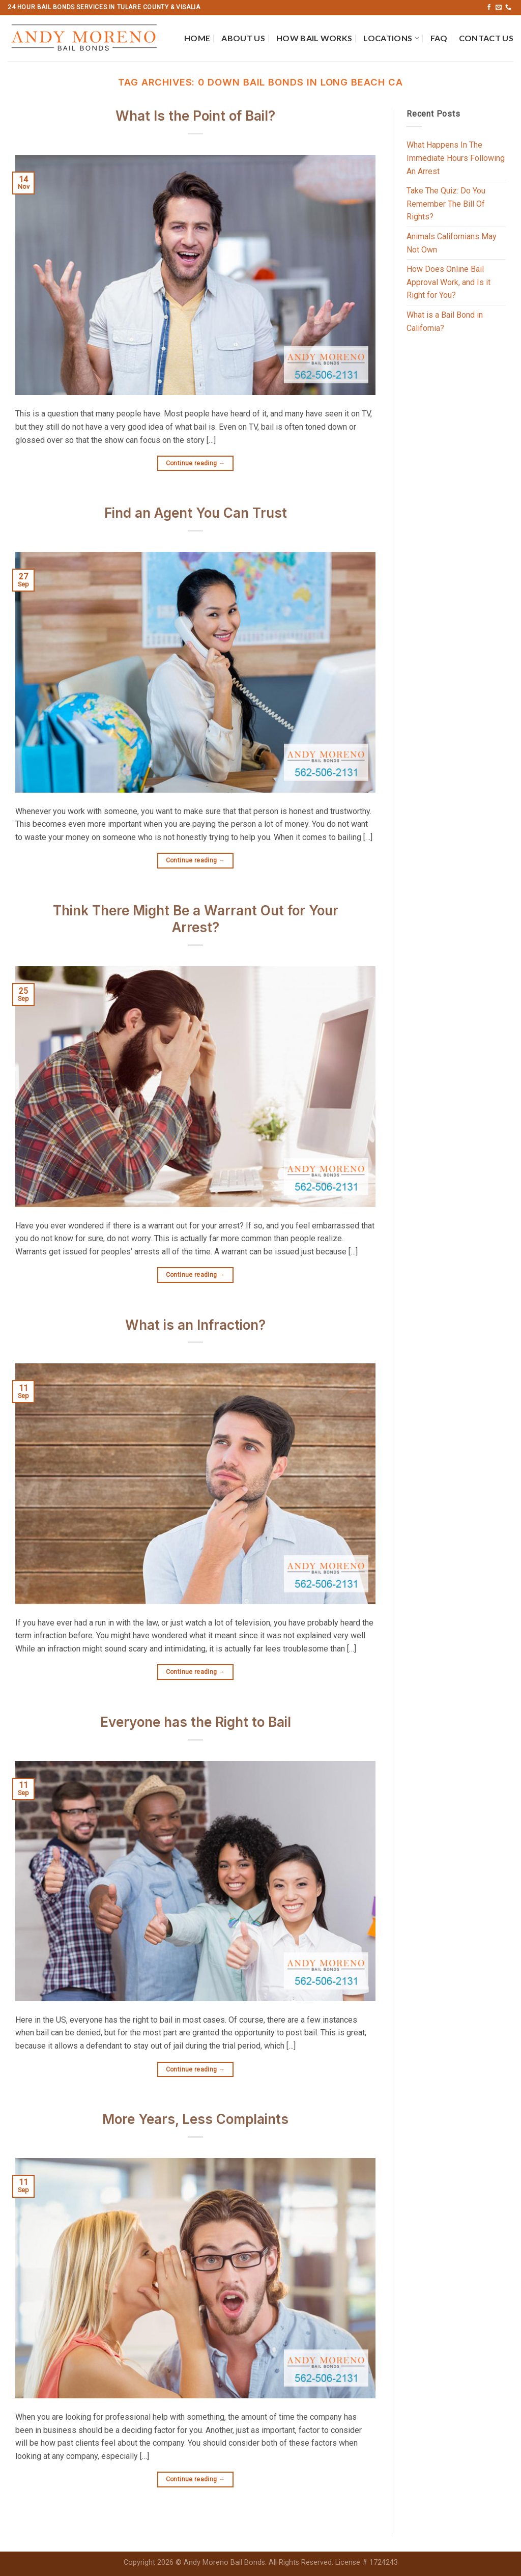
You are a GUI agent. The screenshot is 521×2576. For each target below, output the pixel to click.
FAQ (439, 38)
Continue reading (195, 463)
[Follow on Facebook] (489, 7)
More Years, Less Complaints (195, 2119)
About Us (243, 38)
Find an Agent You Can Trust (195, 513)
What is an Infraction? (195, 1325)
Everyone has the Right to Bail (195, 1722)
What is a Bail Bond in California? (445, 321)
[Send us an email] (499, 7)
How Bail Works (314, 38)
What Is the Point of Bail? (195, 116)
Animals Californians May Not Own (452, 243)
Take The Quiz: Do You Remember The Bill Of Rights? (446, 203)
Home (197, 38)
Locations (391, 38)
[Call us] (508, 7)
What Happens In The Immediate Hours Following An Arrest (456, 158)
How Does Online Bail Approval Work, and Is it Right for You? (448, 282)
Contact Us (486, 38)
